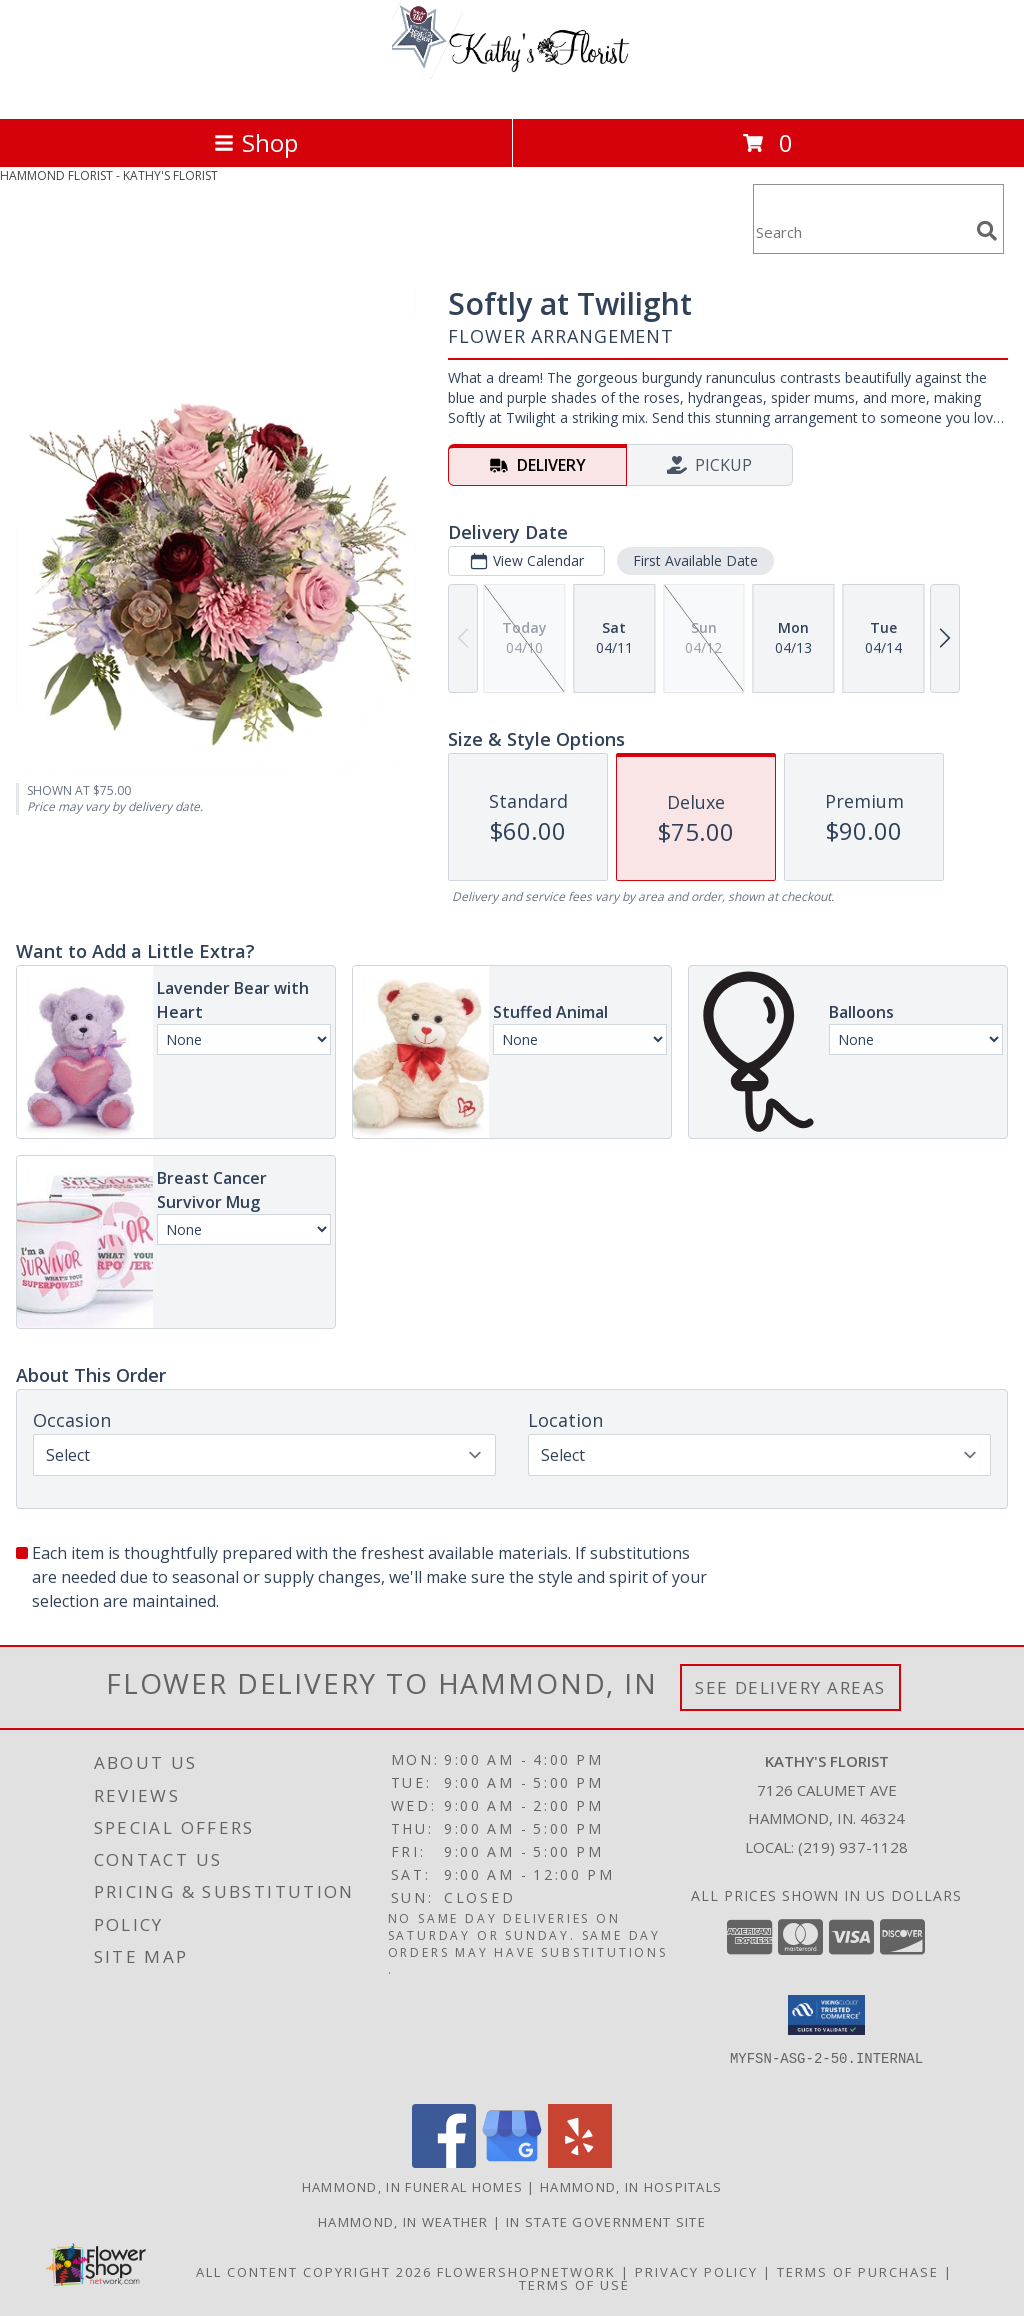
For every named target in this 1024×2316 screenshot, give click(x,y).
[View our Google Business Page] (512, 2162)
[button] (826, 2015)
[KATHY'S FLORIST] (512, 89)
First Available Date (695, 560)
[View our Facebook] (444, 2162)
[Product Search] (861, 231)
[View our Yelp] (580, 2162)
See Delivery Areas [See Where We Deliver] (790, 1687)
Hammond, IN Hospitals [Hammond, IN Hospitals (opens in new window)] (631, 2187)
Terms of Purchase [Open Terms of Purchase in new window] (858, 2272)
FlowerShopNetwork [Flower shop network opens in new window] (526, 2272)
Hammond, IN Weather (403, 2222)
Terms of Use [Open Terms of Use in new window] (574, 2285)
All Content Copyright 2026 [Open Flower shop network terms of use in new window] (314, 2272)
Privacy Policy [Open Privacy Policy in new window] (696, 2272)
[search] (987, 231)
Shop (256, 142)
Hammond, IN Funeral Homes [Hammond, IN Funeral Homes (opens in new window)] (413, 2187)
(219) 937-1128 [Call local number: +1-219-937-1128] (853, 1847)
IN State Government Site (606, 2222)
